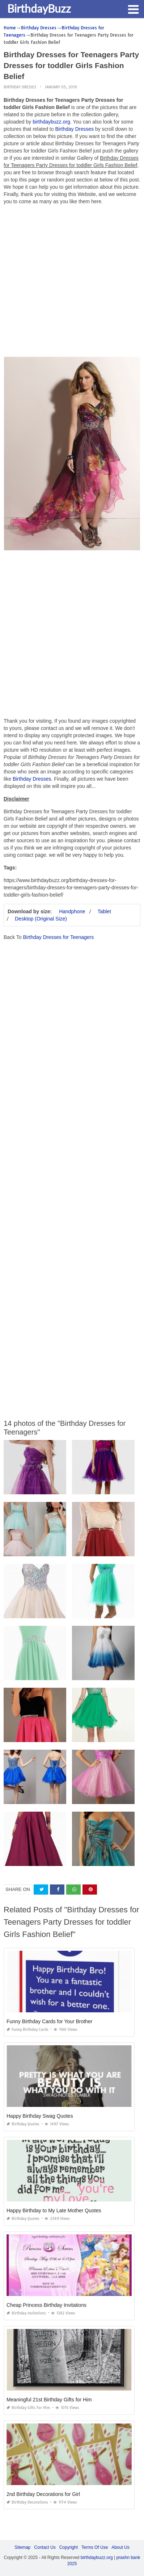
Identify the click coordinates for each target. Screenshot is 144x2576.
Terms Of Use (94, 2547)
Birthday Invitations (26, 2313)
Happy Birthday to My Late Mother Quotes (54, 2210)
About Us (120, 2547)
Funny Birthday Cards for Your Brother (49, 2021)
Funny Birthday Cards (27, 2029)
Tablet (104, 911)
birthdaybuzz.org (51, 122)
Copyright (68, 2547)
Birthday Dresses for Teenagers (58, 937)
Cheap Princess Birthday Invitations (46, 2305)
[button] (133, 8)
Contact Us (44, 2547)
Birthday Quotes (23, 2124)
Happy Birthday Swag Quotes (40, 2116)
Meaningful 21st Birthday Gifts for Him (49, 2399)
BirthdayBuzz (39, 8)
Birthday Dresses (20, 87)
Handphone (72, 911)
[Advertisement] (72, 282)
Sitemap (22, 2547)
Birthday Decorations (27, 2502)
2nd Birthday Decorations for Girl (43, 2494)
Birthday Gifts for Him (28, 2407)
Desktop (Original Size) (41, 919)
